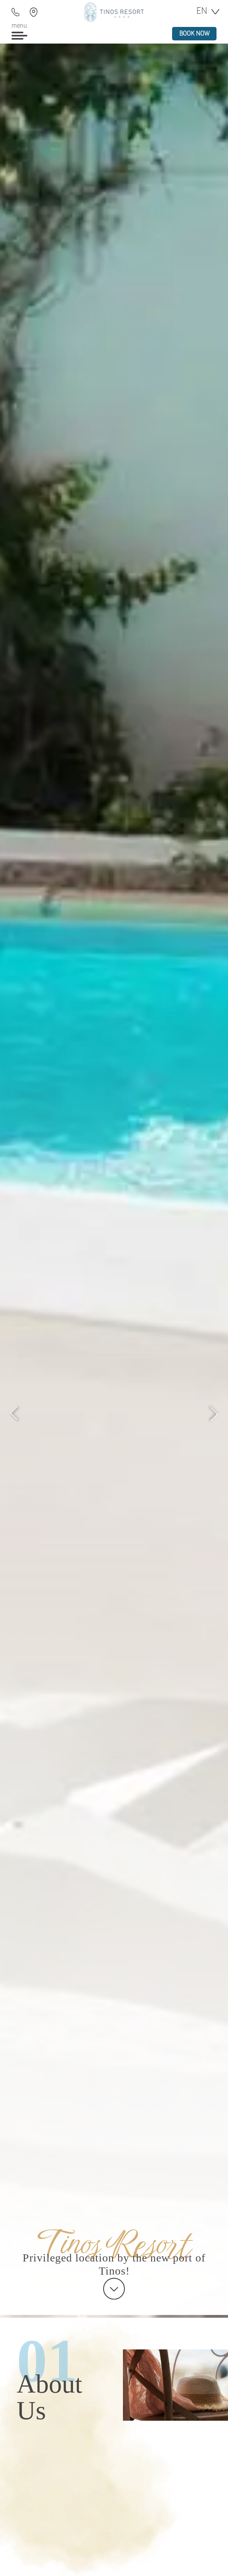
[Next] (214, 1413)
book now (194, 34)
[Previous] (14, 1413)
